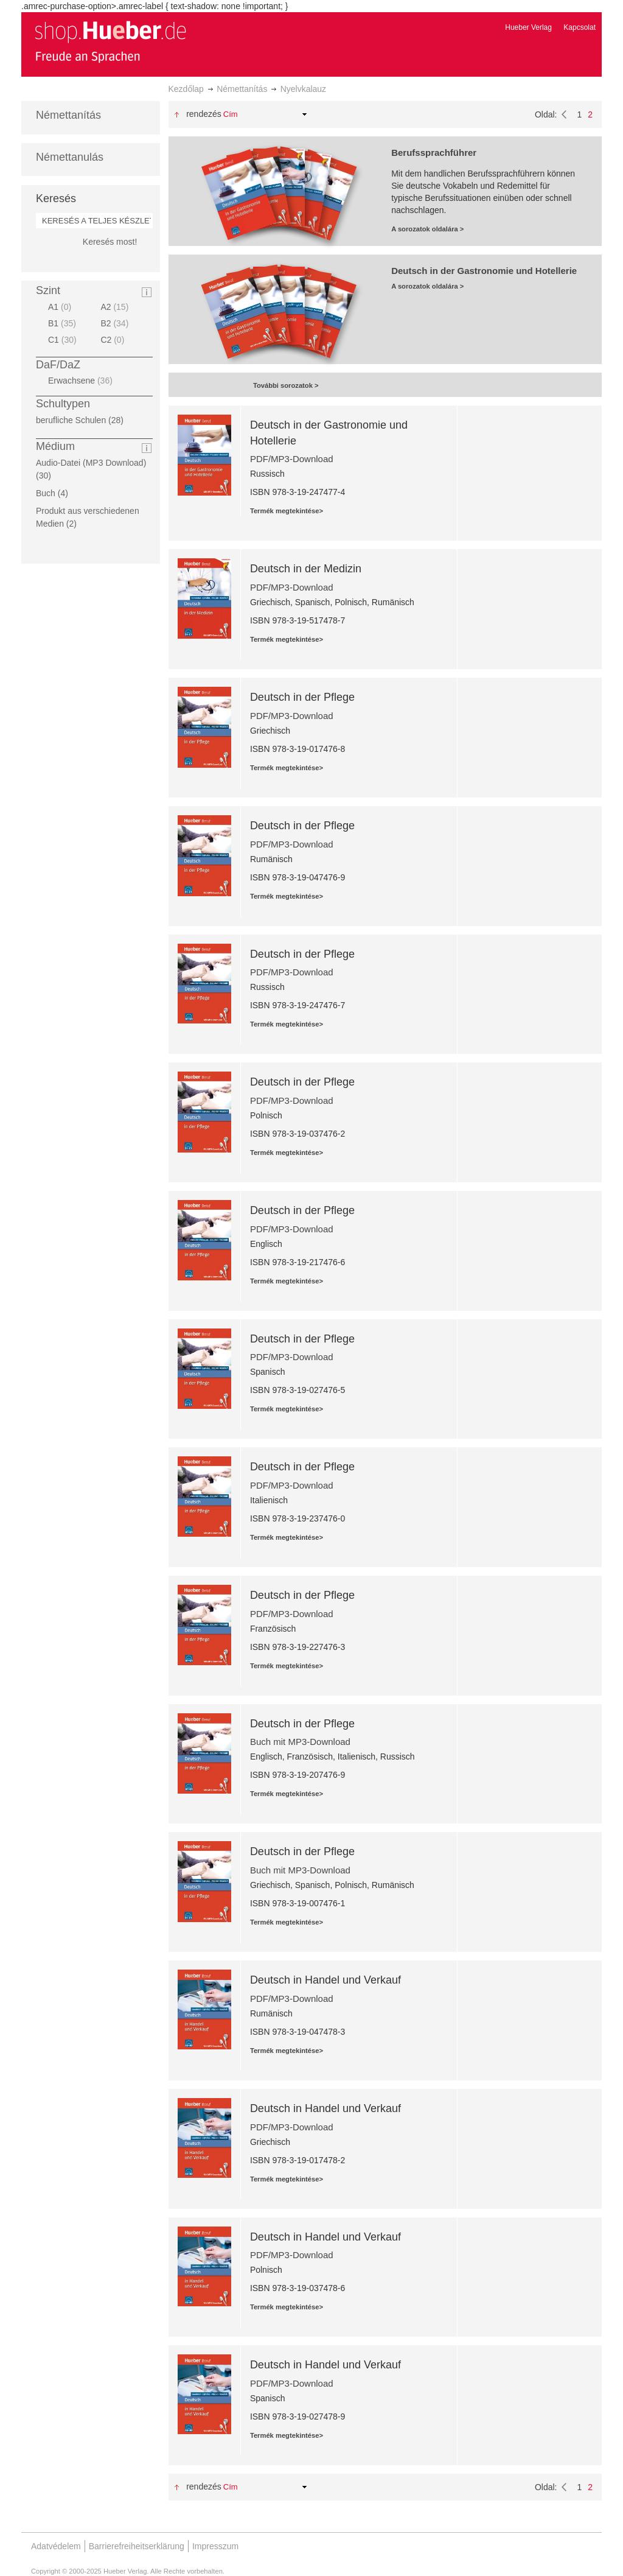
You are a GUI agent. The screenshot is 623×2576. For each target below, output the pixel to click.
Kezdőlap (186, 89)
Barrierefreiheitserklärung (136, 2546)
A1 (61, 307)
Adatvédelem (56, 2546)
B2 (115, 323)
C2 (113, 340)
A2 (115, 307)
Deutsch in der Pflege (302, 697)
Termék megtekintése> (286, 510)
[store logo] (110, 41)
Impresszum (215, 2546)
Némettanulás (69, 157)
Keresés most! (110, 242)
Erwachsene (82, 380)
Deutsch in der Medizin (305, 569)
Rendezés (203, 114)
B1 (63, 323)
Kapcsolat (579, 27)
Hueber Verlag (528, 27)
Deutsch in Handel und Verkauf (325, 1980)
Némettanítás (242, 89)
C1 (64, 340)
